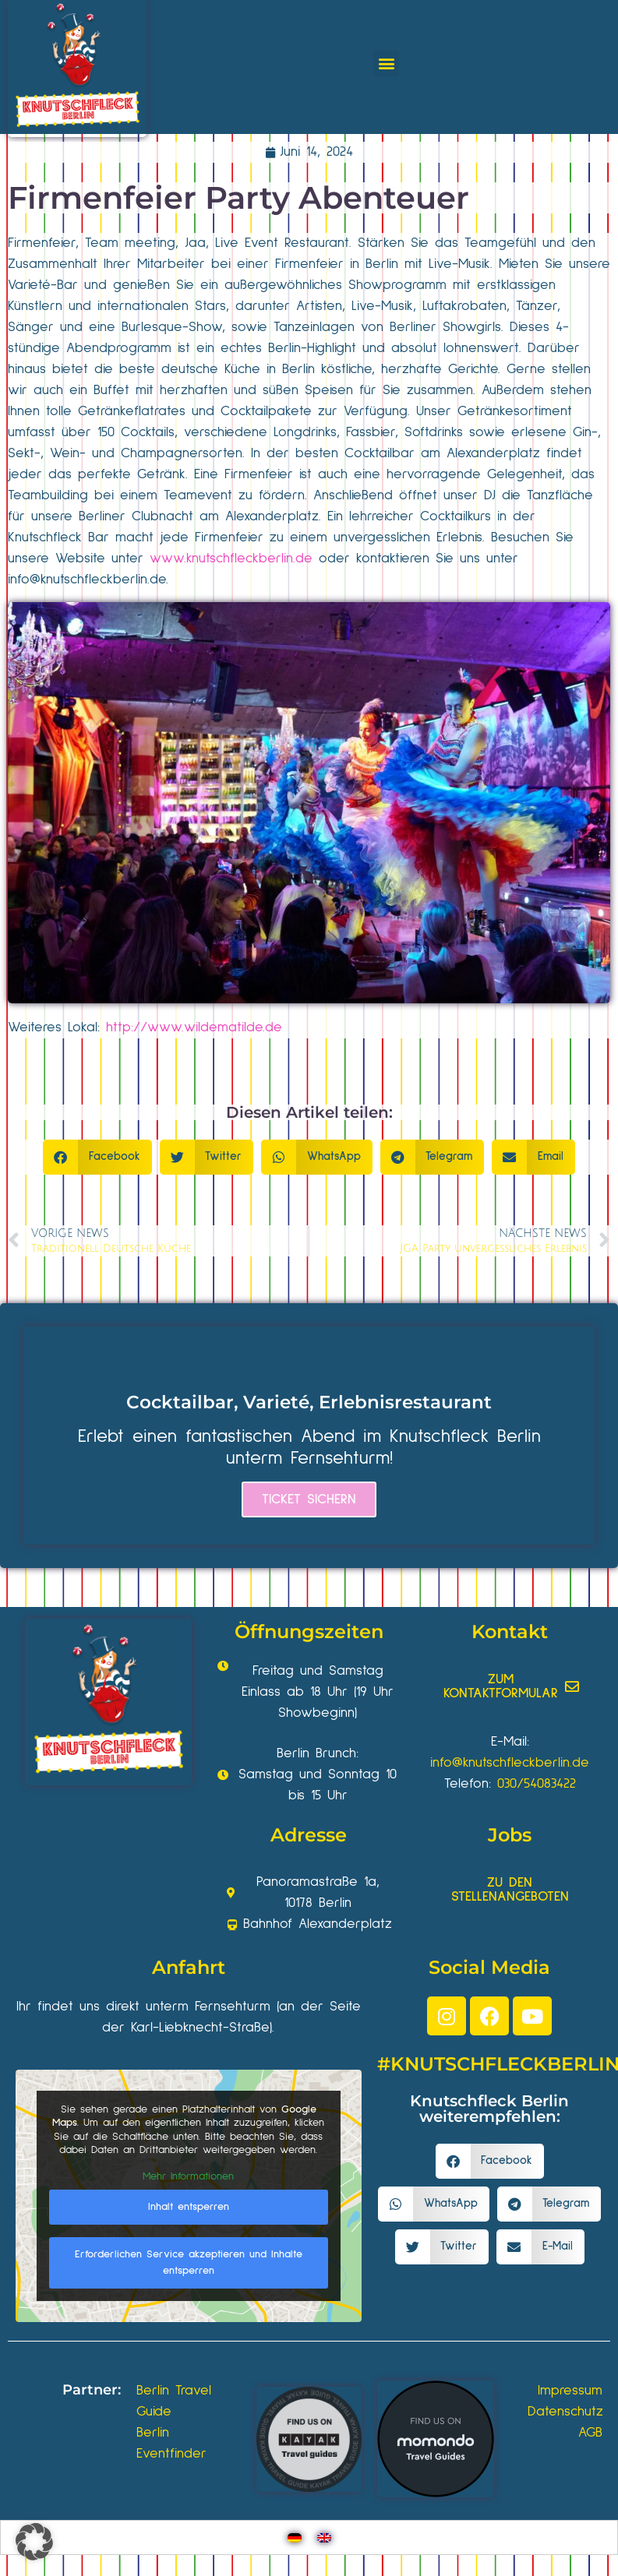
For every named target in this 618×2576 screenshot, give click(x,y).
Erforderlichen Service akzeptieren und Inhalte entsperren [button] (188, 2262)
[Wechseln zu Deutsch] (294, 2537)
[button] (386, 63)
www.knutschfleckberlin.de (231, 558)
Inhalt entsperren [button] (188, 2206)
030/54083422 (536, 1784)
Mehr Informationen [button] (188, 2175)
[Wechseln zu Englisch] (324, 2537)
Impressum (570, 2391)
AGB (590, 2433)
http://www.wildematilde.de (194, 1027)
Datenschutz (565, 2412)
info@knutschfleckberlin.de (87, 580)
